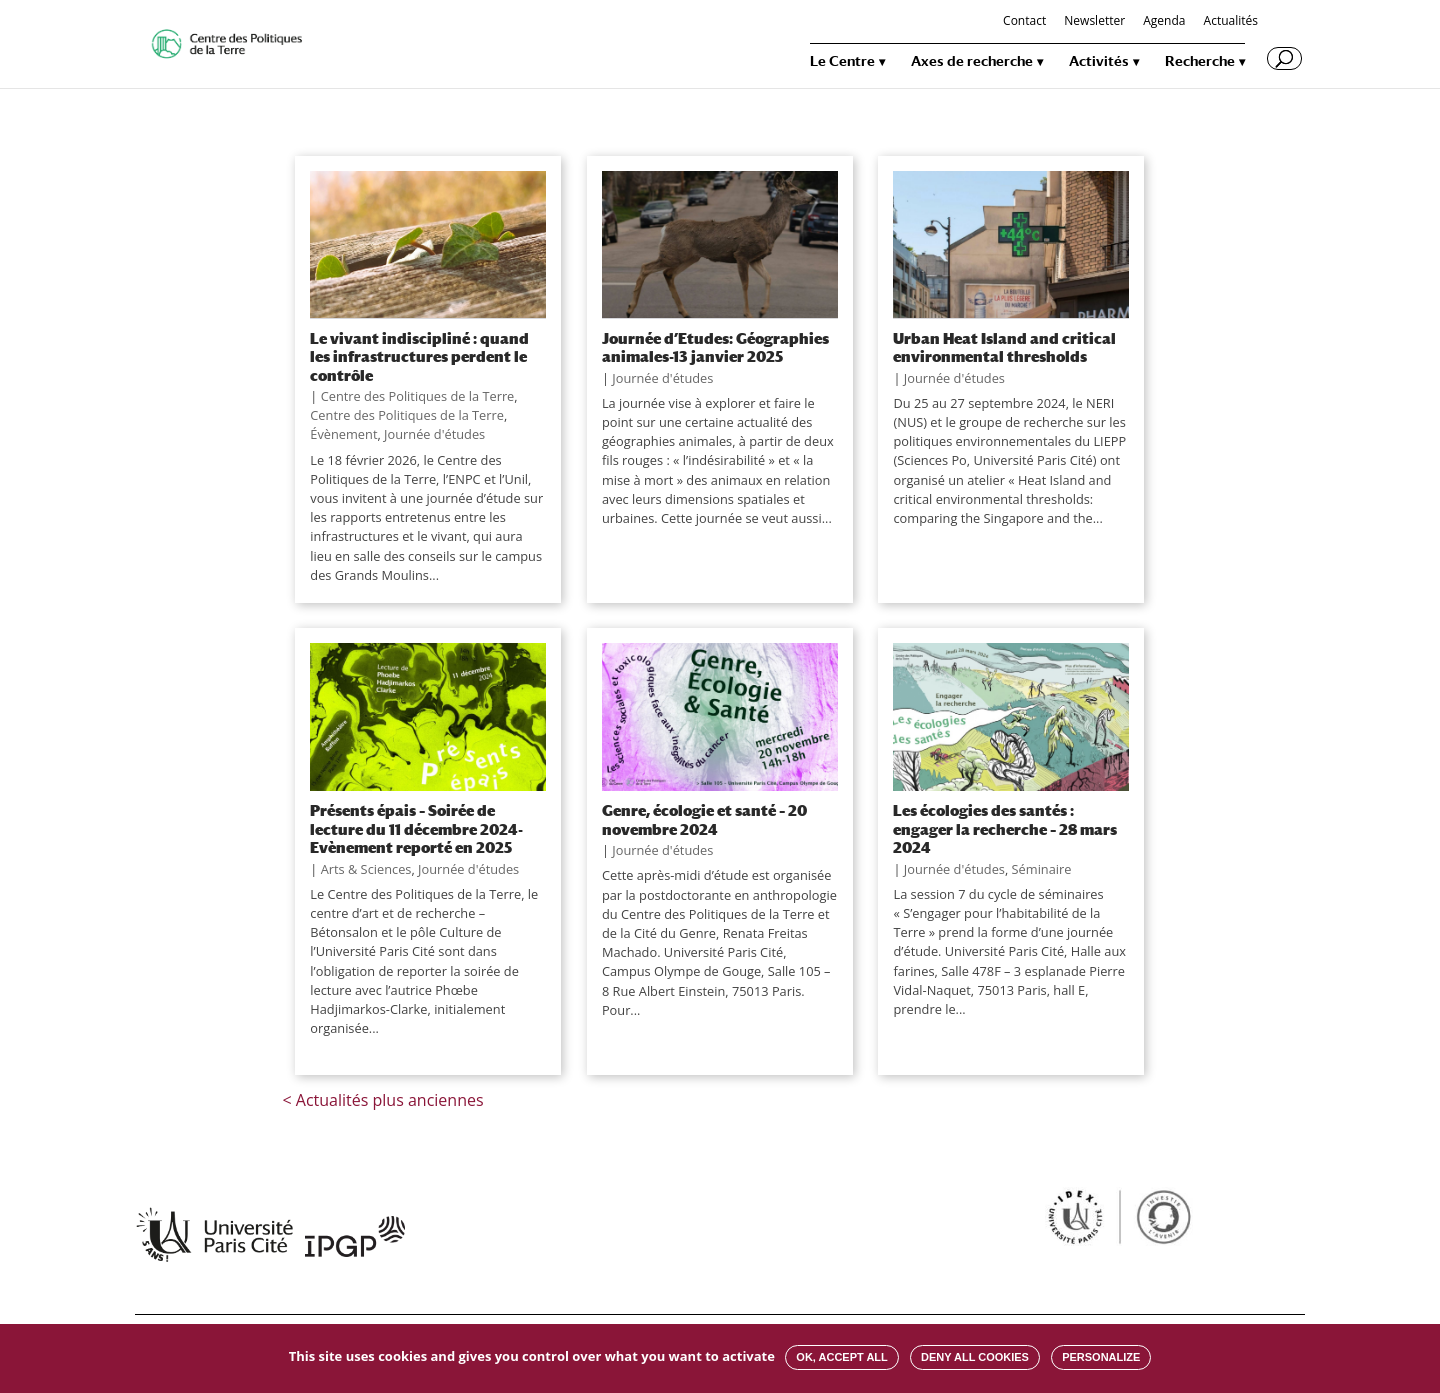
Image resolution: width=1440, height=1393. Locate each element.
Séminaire (1042, 869)
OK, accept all (841, 1357)
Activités (1099, 61)
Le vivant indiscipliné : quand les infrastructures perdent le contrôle (419, 356)
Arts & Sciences (366, 869)
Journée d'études (434, 434)
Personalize (1101, 1357)
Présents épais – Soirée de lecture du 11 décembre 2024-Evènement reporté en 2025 (416, 828)
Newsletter (1094, 22)
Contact (1024, 22)
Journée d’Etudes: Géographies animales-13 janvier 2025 (715, 347)
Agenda (1164, 22)
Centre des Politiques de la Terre (418, 396)
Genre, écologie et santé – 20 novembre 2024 (704, 819)
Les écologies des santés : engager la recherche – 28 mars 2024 (1005, 828)
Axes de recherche (972, 61)
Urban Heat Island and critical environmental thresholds (1004, 347)
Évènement (343, 434)
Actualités (1231, 22)
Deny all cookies (975, 1357)
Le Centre (842, 61)
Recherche (1200, 61)
